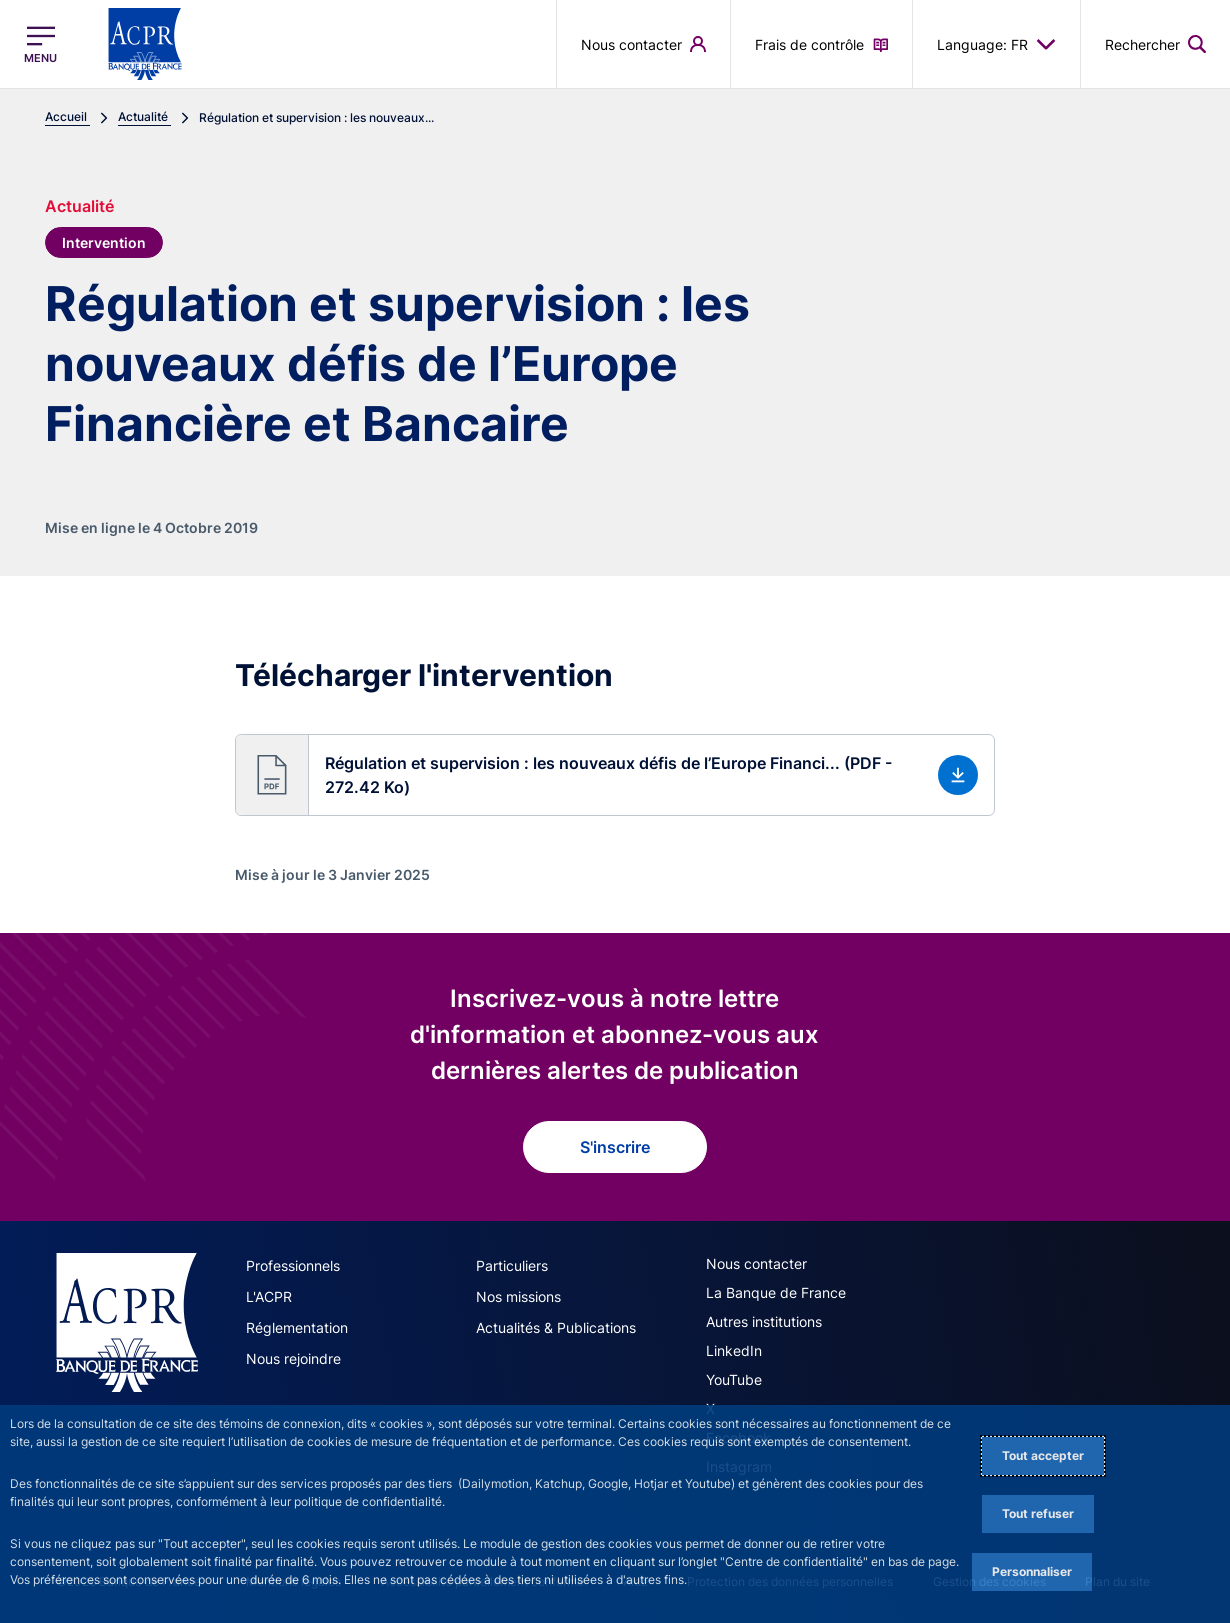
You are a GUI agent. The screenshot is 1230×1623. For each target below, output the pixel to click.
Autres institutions (764, 1321)
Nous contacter (756, 1263)
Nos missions (518, 1296)
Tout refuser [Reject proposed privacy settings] (1038, 1513)
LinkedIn (734, 1350)
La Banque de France (776, 1292)
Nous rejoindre (293, 1358)
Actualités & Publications (556, 1327)
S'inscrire (615, 1147)
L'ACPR (269, 1296)
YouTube (734, 1379)
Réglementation (297, 1327)
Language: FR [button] (996, 44)
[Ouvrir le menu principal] (40, 44)
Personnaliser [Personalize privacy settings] (1032, 1571)
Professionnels (293, 1265)
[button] (615, 775)
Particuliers (512, 1265)
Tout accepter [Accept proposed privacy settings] (1043, 1455)
